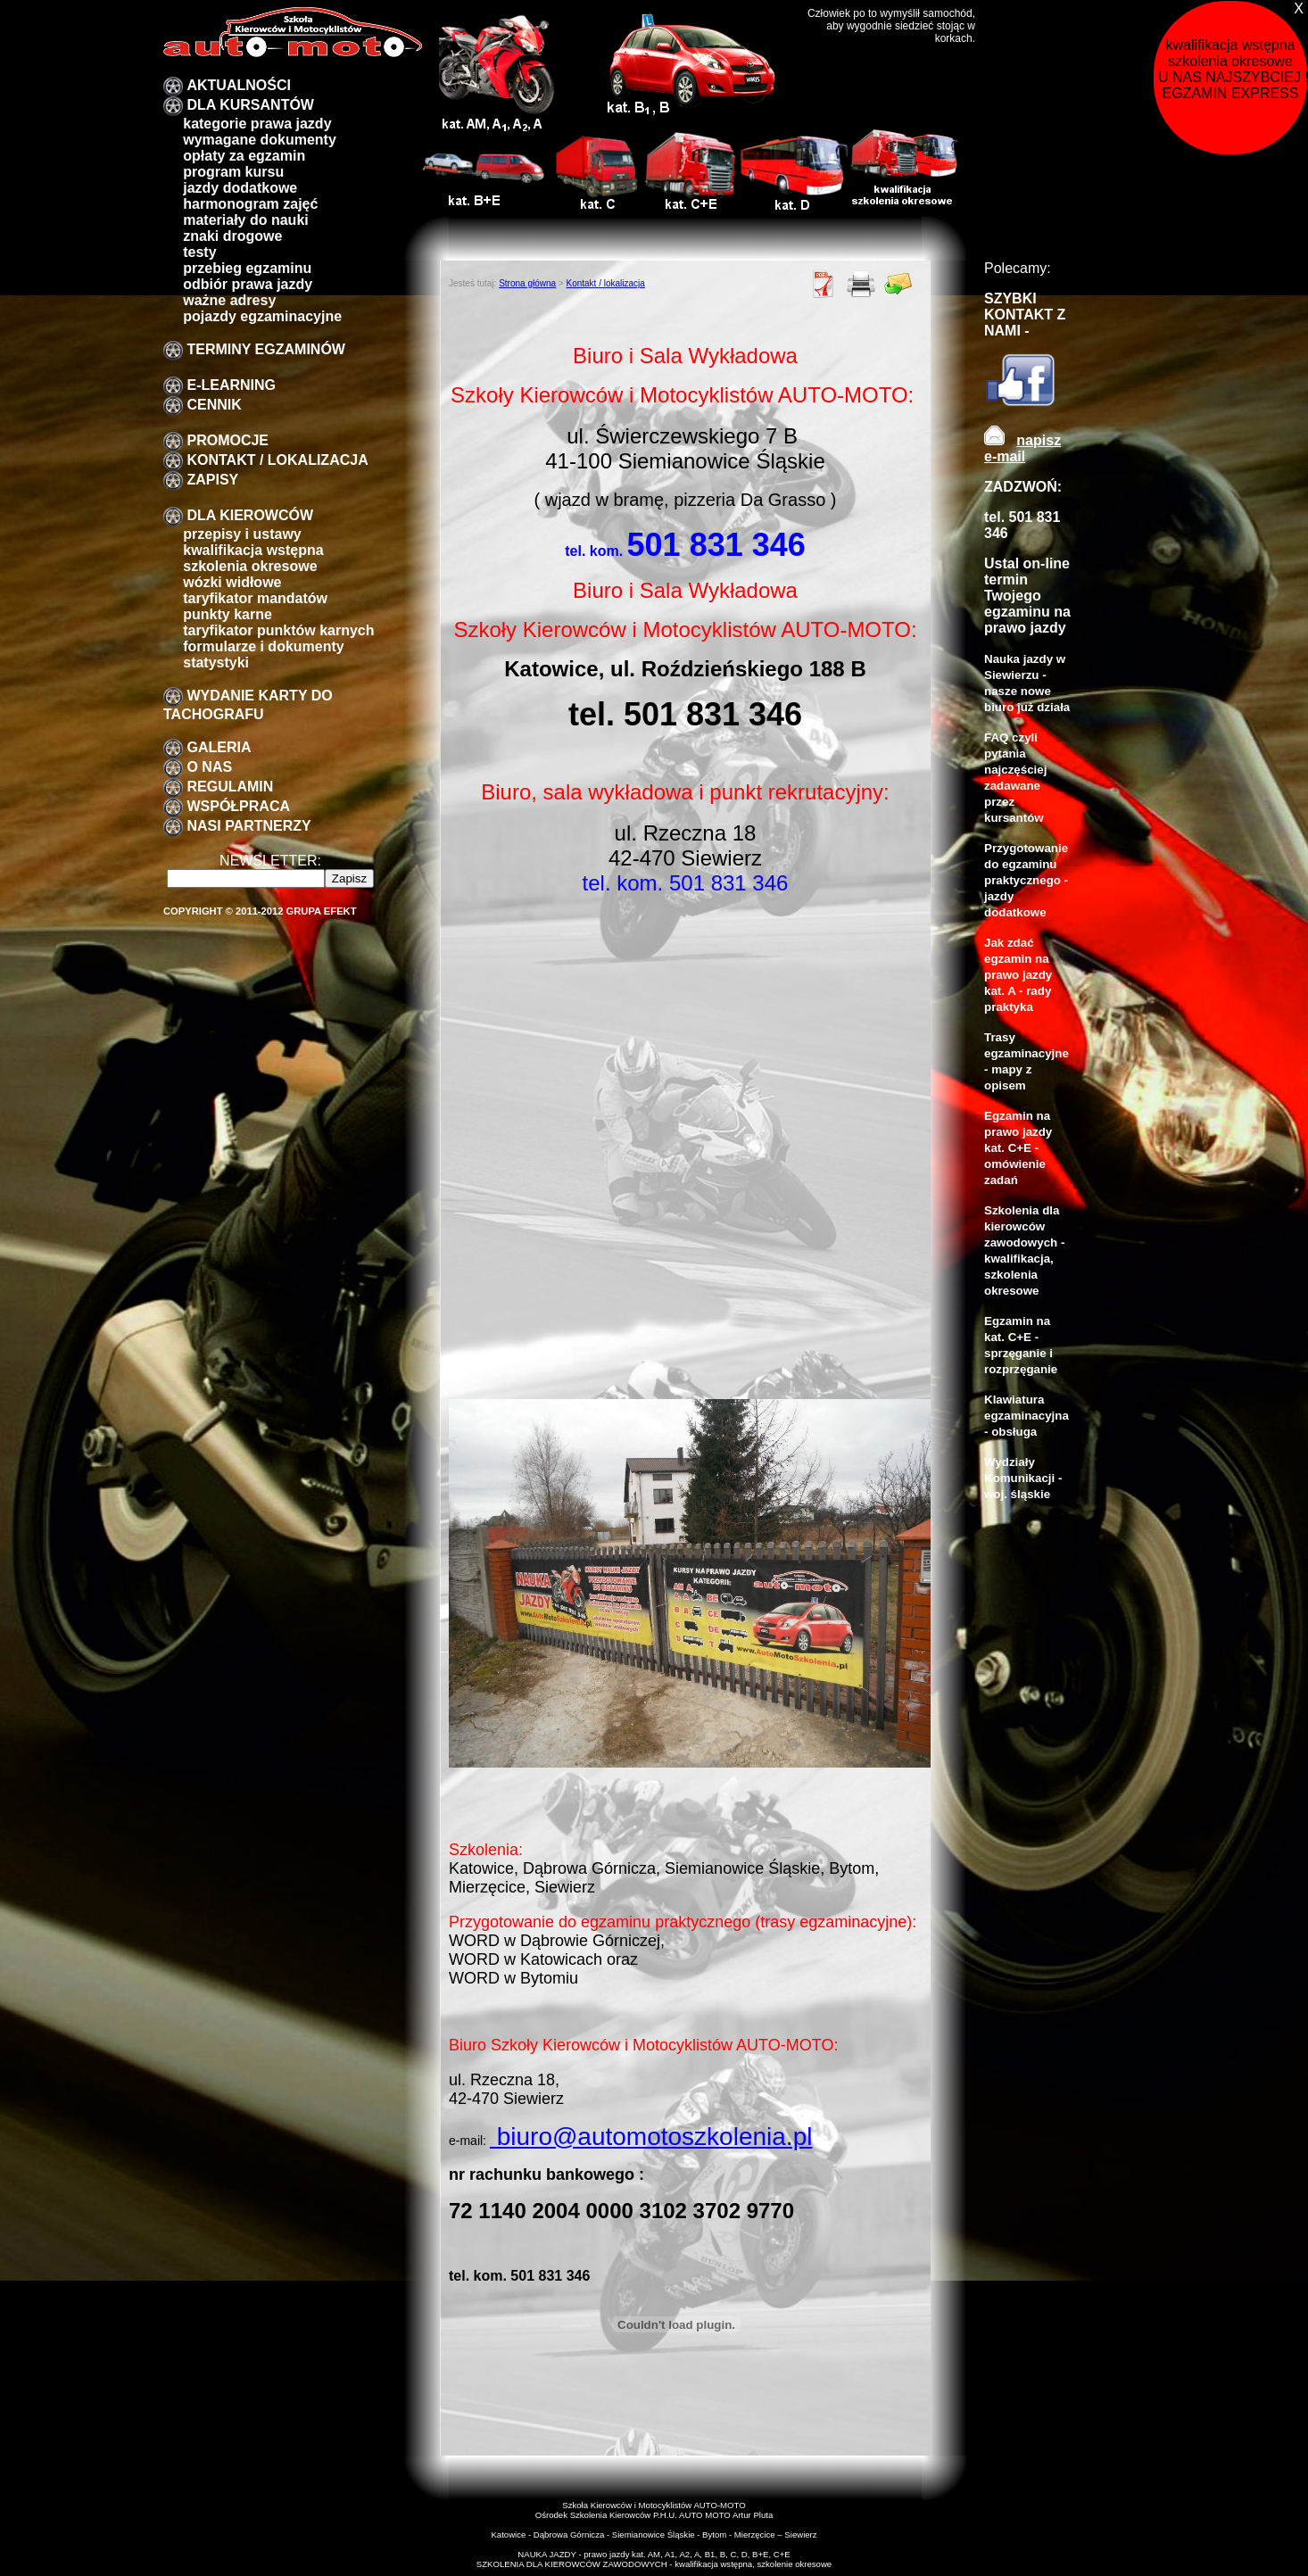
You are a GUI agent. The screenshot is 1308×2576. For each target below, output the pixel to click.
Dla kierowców (249, 515)
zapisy (212, 479)
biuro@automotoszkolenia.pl (651, 2136)
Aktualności (238, 85)
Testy (199, 252)
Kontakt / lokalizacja (277, 460)
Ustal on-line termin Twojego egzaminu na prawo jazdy (1027, 595)
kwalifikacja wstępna (253, 550)
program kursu (233, 171)
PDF (823, 283)
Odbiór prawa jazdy (247, 284)
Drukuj (861, 283)
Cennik (213, 404)
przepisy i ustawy (242, 534)
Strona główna (527, 283)
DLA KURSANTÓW (250, 104)
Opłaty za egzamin (244, 155)
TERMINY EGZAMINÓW (265, 349)
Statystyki (216, 662)
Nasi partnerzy (248, 825)
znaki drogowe (232, 236)
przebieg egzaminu (247, 268)
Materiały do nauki (246, 220)
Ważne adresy (229, 300)
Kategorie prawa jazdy (257, 123)
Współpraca (238, 806)
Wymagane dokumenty (259, 139)
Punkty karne (227, 614)
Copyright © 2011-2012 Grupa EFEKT (260, 911)
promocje (227, 440)
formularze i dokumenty (263, 646)
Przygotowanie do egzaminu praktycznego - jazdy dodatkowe (1026, 880)
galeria (218, 747)
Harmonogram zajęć (250, 203)
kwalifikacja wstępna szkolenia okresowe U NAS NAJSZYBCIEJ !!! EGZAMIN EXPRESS (1232, 69)
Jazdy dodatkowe (240, 187)
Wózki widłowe (232, 582)
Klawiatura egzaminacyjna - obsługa (1026, 1415)
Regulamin (229, 786)
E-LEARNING (231, 385)
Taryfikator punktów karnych (278, 630)
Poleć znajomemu (898, 283)
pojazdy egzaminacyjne (262, 316)
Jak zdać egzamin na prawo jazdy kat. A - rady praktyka (1018, 975)
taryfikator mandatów (255, 598)
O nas (209, 766)
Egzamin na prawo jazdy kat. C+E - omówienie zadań (1018, 1148)
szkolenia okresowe (250, 566)
